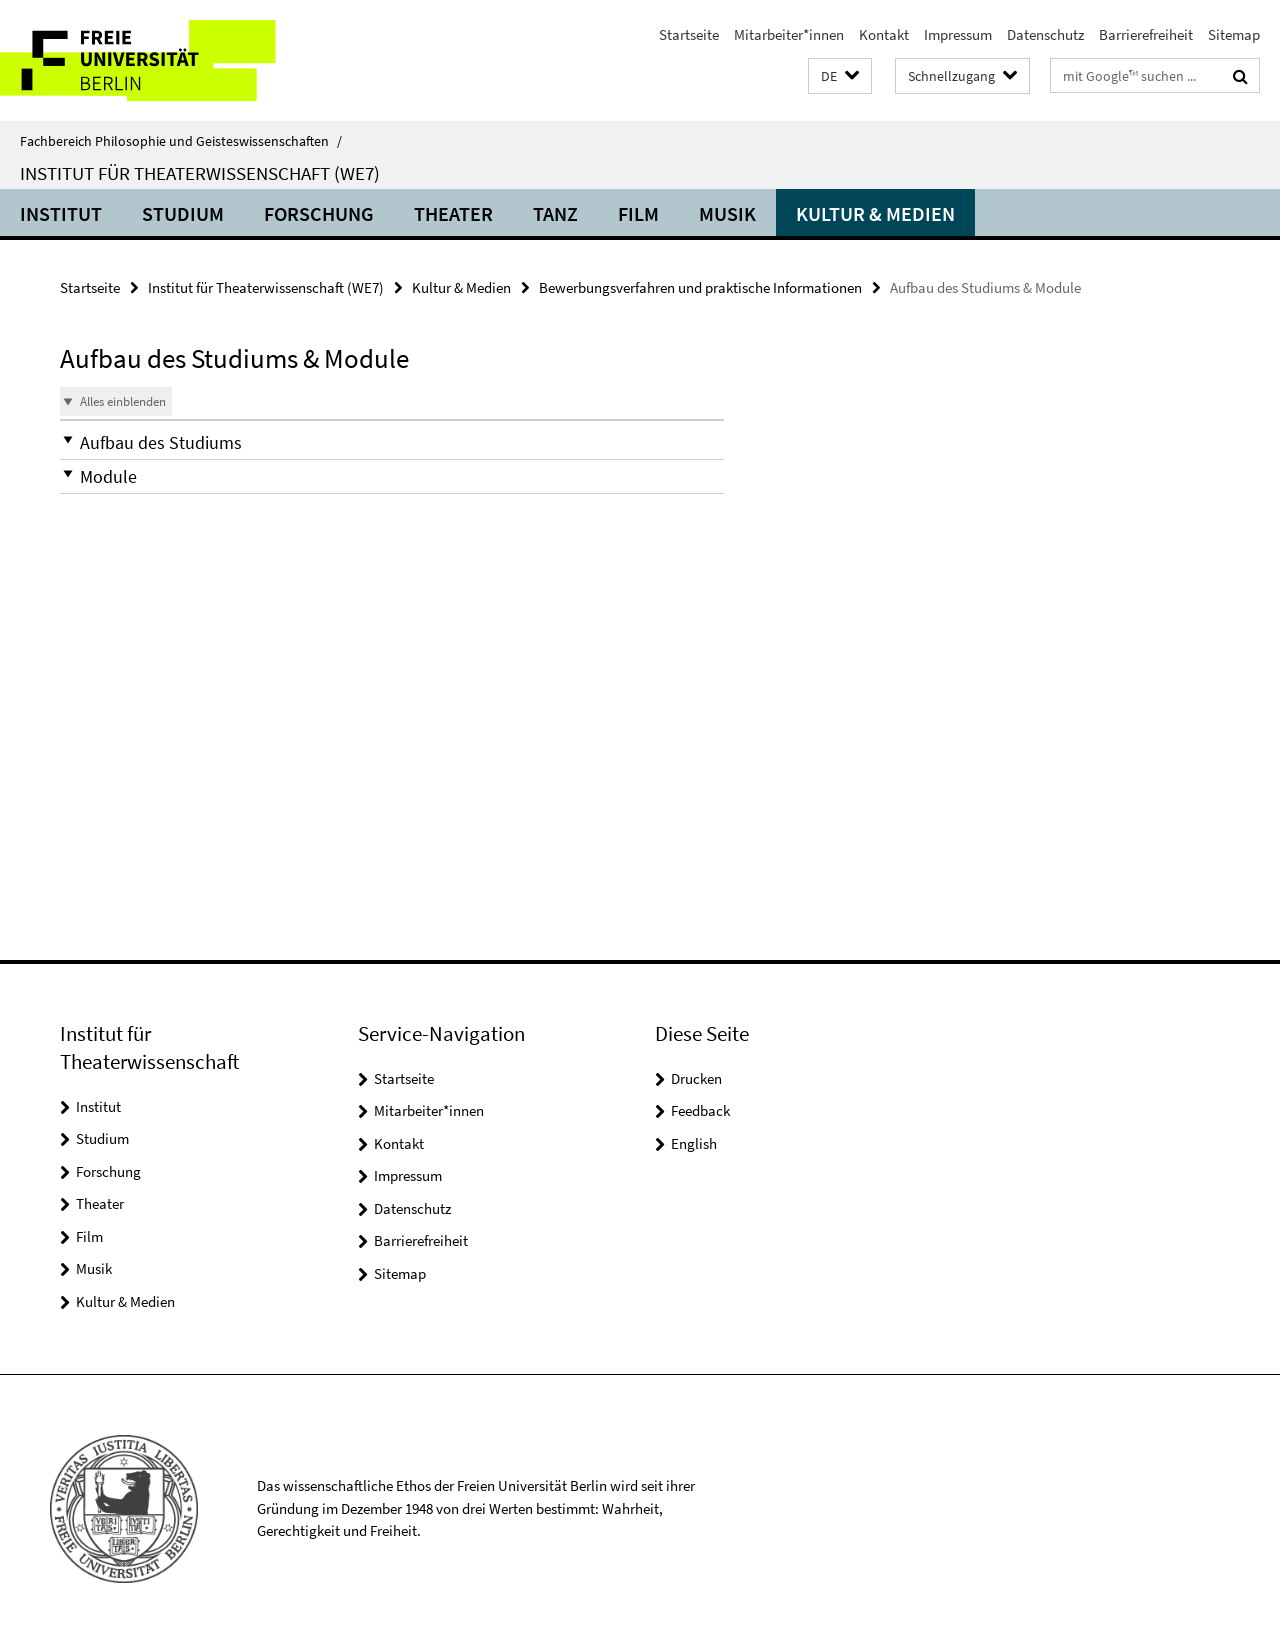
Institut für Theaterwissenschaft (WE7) (200, 173)
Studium (183, 213)
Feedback (700, 1110)
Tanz (555, 213)
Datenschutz (1045, 34)
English (694, 1143)
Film (638, 213)
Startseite (689, 34)
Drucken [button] (696, 1078)
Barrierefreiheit (1146, 34)
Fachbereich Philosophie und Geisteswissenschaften (181, 141)
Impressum (958, 34)
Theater (453, 213)
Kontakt (884, 34)
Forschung (319, 213)
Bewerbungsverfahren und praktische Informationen (700, 287)
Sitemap (1234, 34)
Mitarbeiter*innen (789, 34)
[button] (840, 76)
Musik (727, 213)
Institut (61, 213)
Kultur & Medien (875, 213)
